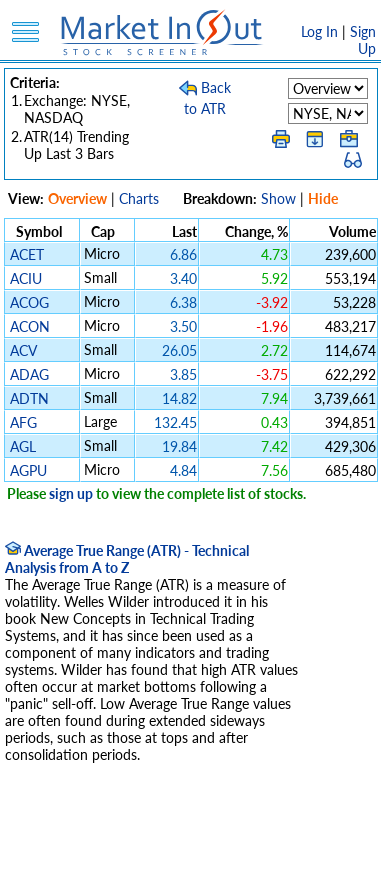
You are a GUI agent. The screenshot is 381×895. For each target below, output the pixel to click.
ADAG (29, 374)
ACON (30, 326)
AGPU (28, 470)
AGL (23, 446)
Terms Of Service (237, 852)
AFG (23, 422)
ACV (23, 350)
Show (278, 198)
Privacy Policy (130, 852)
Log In (319, 31)
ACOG (29, 302)
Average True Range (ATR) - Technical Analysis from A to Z (127, 559)
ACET (27, 254)
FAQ (174, 869)
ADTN (29, 398)
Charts (139, 198)
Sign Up (363, 40)
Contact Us (235, 869)
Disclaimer (43, 852)
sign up (71, 493)
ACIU (26, 278)
